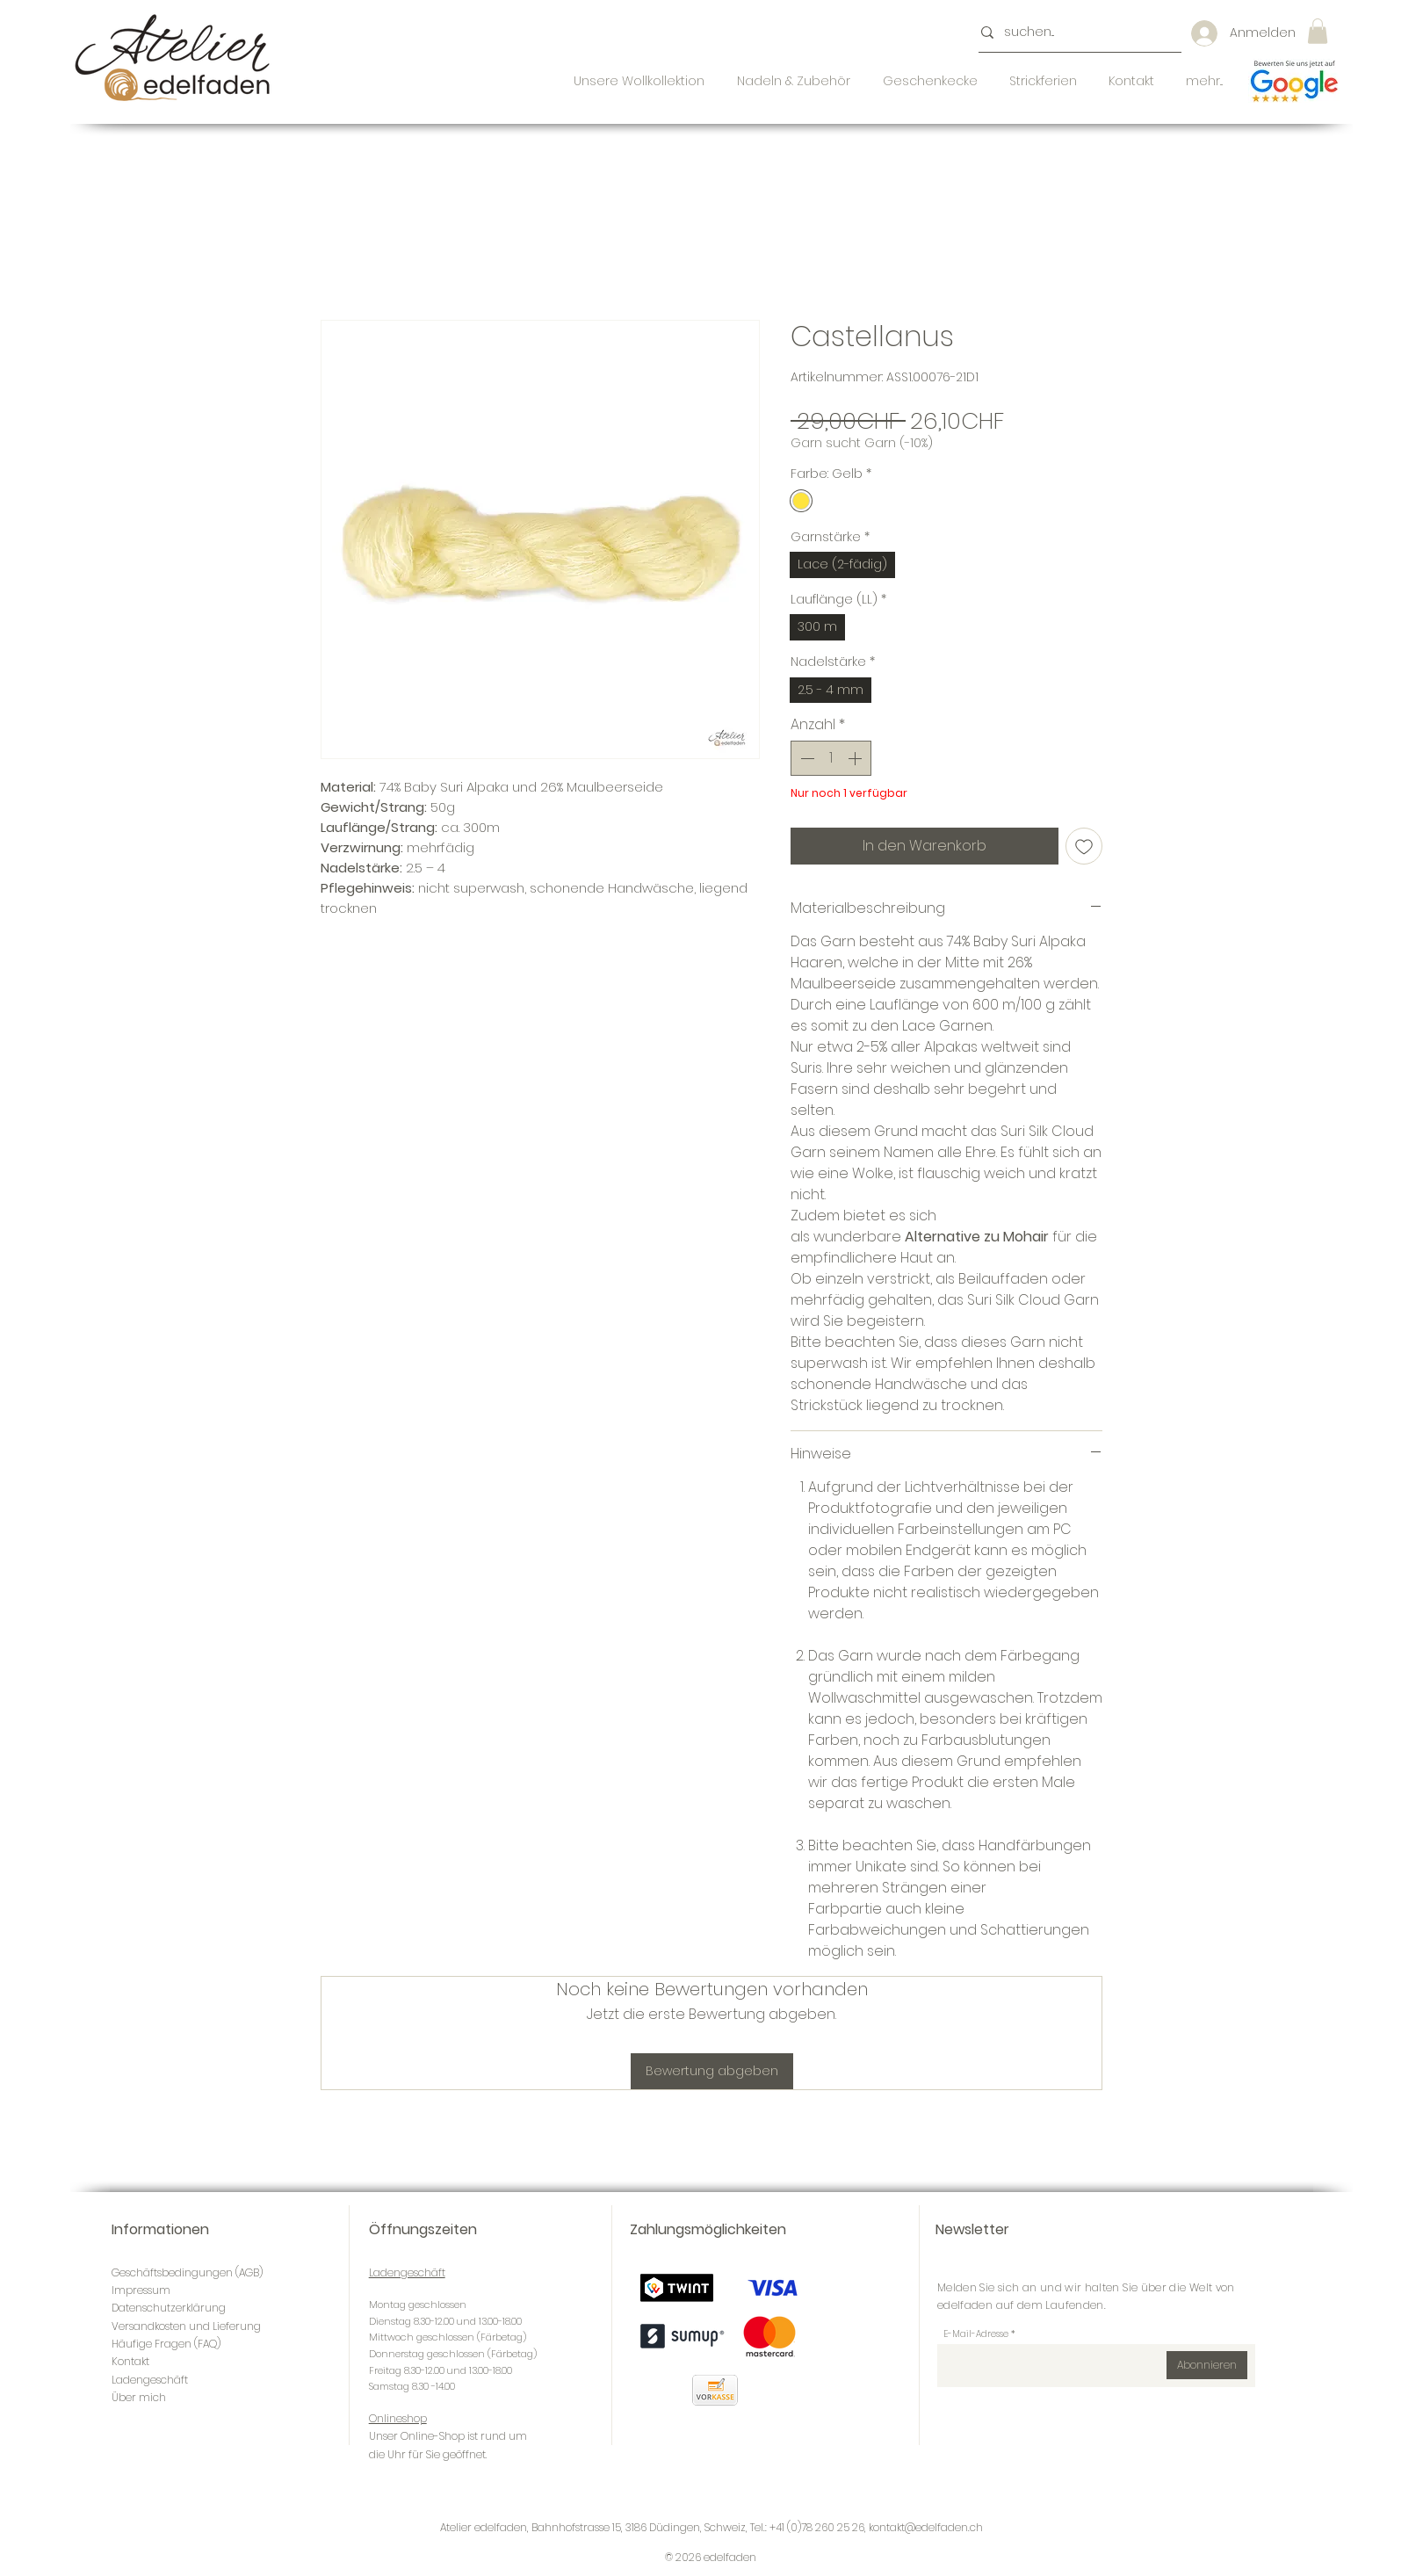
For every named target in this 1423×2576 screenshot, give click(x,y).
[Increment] (856, 758)
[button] (1317, 31)
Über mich (139, 2397)
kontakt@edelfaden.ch (926, 2527)
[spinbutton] (831, 758)
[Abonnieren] (1207, 2365)
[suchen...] (1074, 32)
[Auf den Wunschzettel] (1083, 846)
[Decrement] (805, 758)
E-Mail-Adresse (975, 2334)
